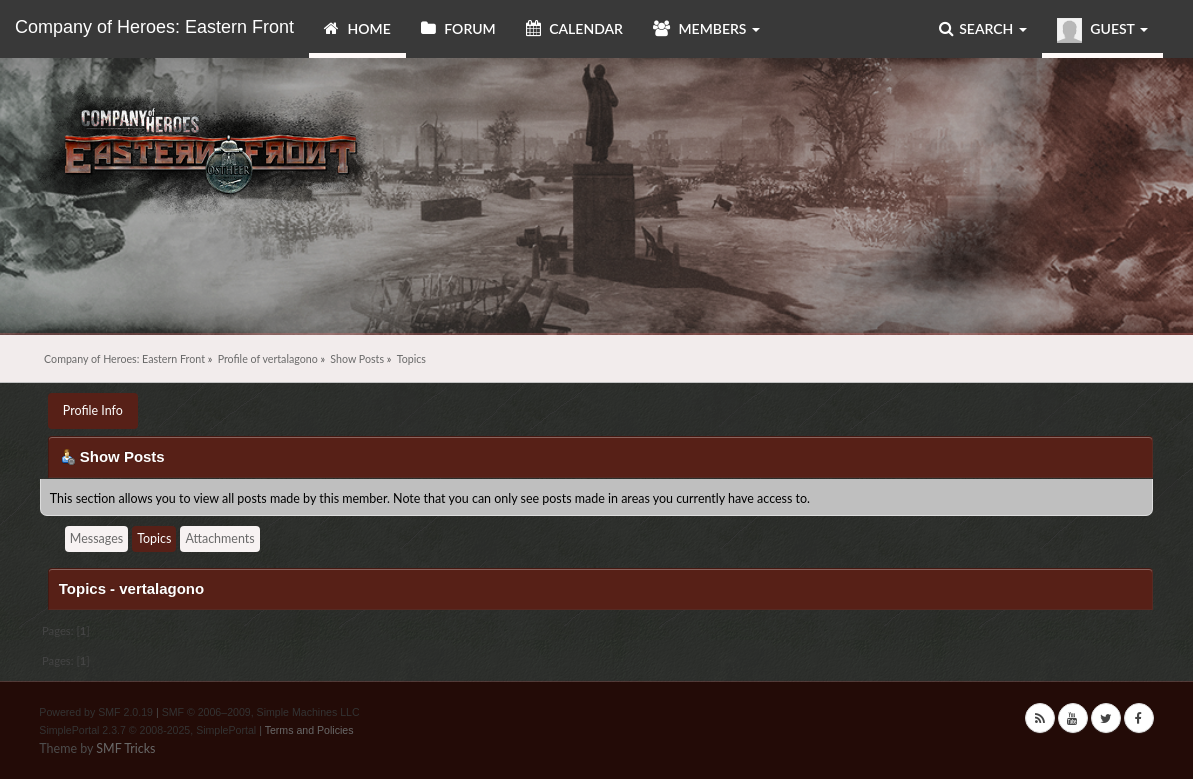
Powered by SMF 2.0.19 (96, 712)
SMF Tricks (125, 748)
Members (706, 28)
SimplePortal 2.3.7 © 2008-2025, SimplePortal (147, 730)
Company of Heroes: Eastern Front (154, 27)
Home (357, 28)
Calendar (574, 28)
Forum (458, 28)
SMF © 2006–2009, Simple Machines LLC (261, 712)
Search (983, 28)
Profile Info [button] (93, 410)
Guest (1102, 30)
